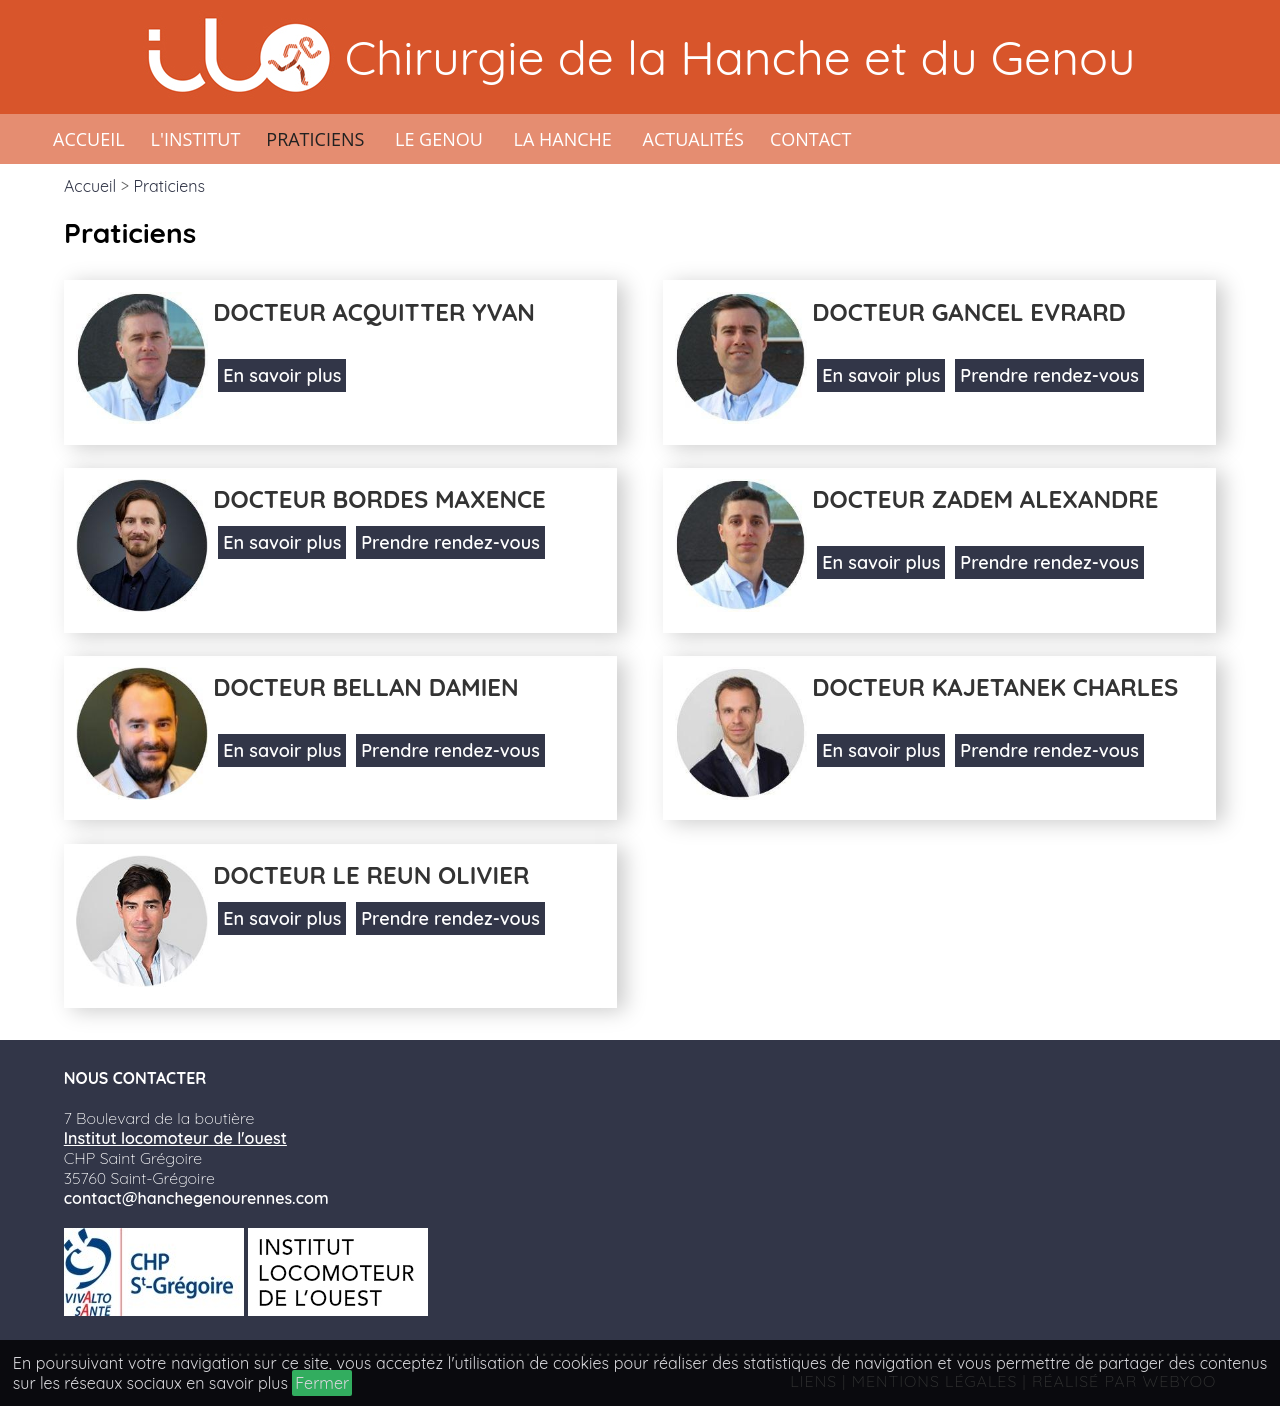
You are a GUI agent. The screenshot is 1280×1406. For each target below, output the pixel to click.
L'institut (196, 139)
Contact (810, 139)
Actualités (693, 139)
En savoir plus (282, 375)
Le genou (439, 139)
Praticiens (315, 139)
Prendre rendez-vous (1049, 375)
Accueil (89, 139)
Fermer (322, 1383)
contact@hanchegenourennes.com (196, 1198)
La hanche (563, 139)
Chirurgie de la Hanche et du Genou (740, 57)
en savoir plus (237, 1383)
